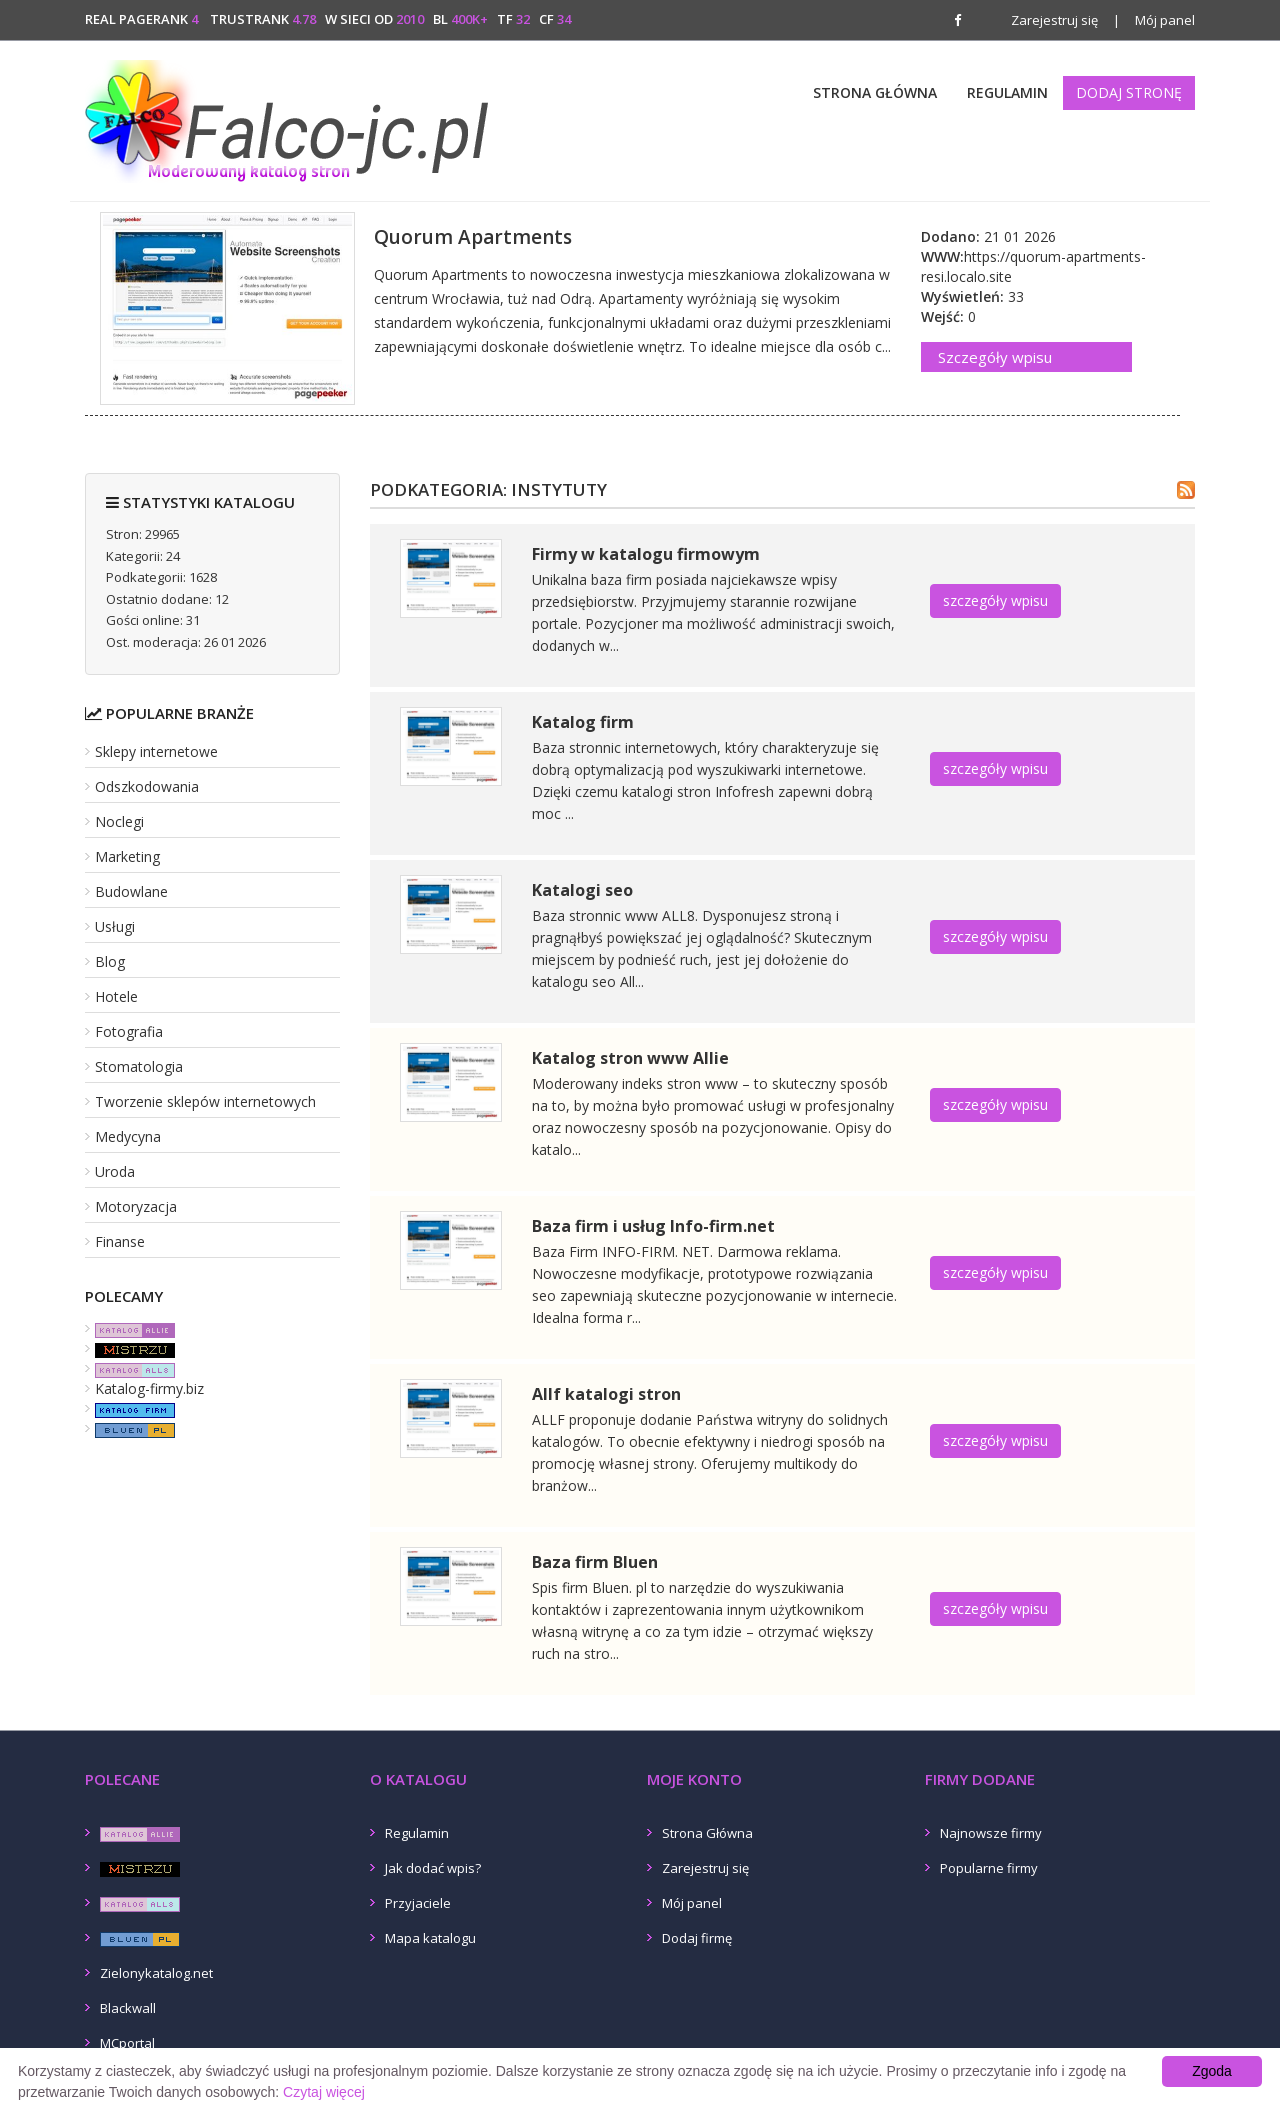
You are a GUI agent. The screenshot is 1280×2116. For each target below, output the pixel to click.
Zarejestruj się (1054, 20)
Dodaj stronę (1129, 92)
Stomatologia (139, 1066)
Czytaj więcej (324, 2092)
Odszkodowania (147, 786)
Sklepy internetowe (156, 751)
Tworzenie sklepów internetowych (205, 1101)
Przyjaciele (418, 1903)
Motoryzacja (136, 1206)
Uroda (115, 1171)
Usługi (115, 926)
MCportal (127, 2043)
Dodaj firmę (697, 1938)
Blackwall (128, 2008)
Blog (110, 961)
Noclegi (119, 821)
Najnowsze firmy (991, 1833)
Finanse (120, 1241)
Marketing (127, 856)
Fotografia (129, 1031)
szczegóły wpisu (995, 600)
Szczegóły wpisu (995, 357)
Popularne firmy (989, 1868)
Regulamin (1007, 92)
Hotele (116, 996)
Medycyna (128, 1136)
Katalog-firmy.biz (149, 1388)
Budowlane (131, 891)
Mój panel (1154, 20)
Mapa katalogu (430, 1938)
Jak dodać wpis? (433, 1868)
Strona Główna (875, 92)
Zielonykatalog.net (156, 1973)
